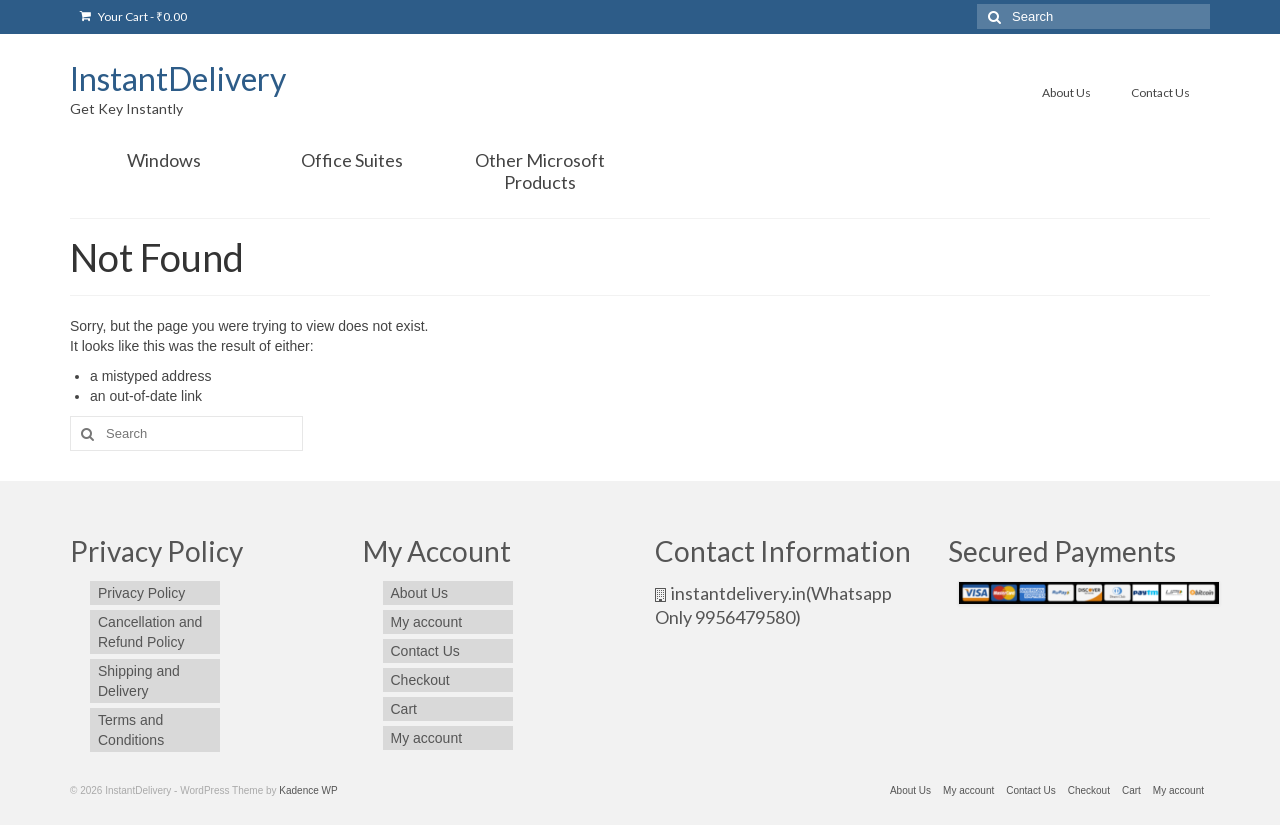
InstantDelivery (178, 78)
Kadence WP (308, 790)
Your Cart (133, 16)
